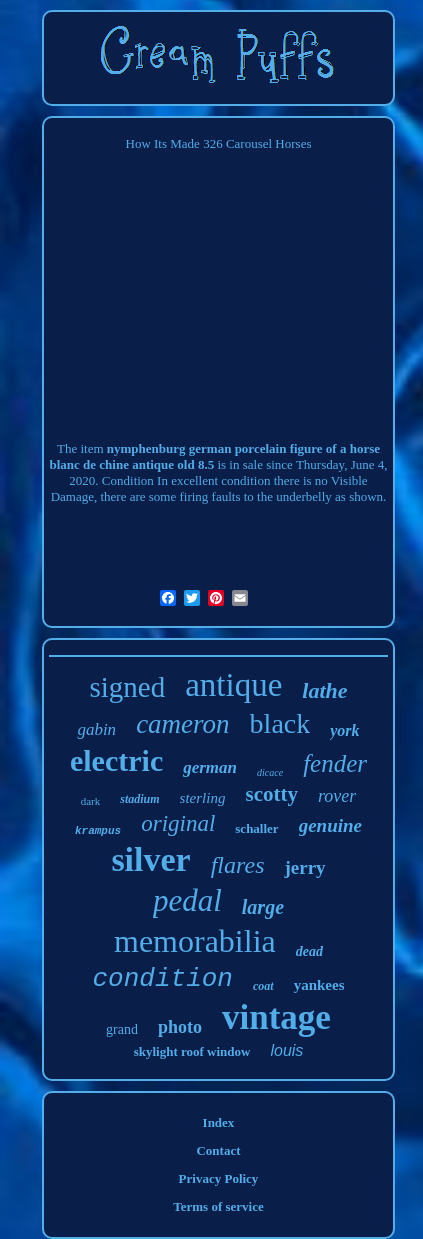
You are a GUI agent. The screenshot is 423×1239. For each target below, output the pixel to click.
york (344, 730)
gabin (96, 729)
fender (335, 763)
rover (337, 796)
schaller (256, 828)
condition (163, 979)
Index (219, 1122)
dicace (270, 772)
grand (122, 1029)
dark (91, 801)
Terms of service (218, 1206)
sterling (203, 798)
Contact (218, 1150)
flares (238, 865)
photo (180, 1027)
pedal (187, 900)
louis (286, 1050)
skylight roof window (192, 1051)
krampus (98, 831)
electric (116, 760)
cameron (182, 724)
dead (309, 951)
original (178, 823)
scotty (271, 794)
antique (233, 685)
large (263, 907)
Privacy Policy (219, 1178)
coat (263, 986)
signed (127, 687)
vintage (276, 1017)
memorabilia (195, 941)
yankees (319, 985)
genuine (330, 825)
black (280, 723)
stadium (139, 799)
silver (150, 859)
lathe (324, 690)
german (210, 767)
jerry (304, 867)
